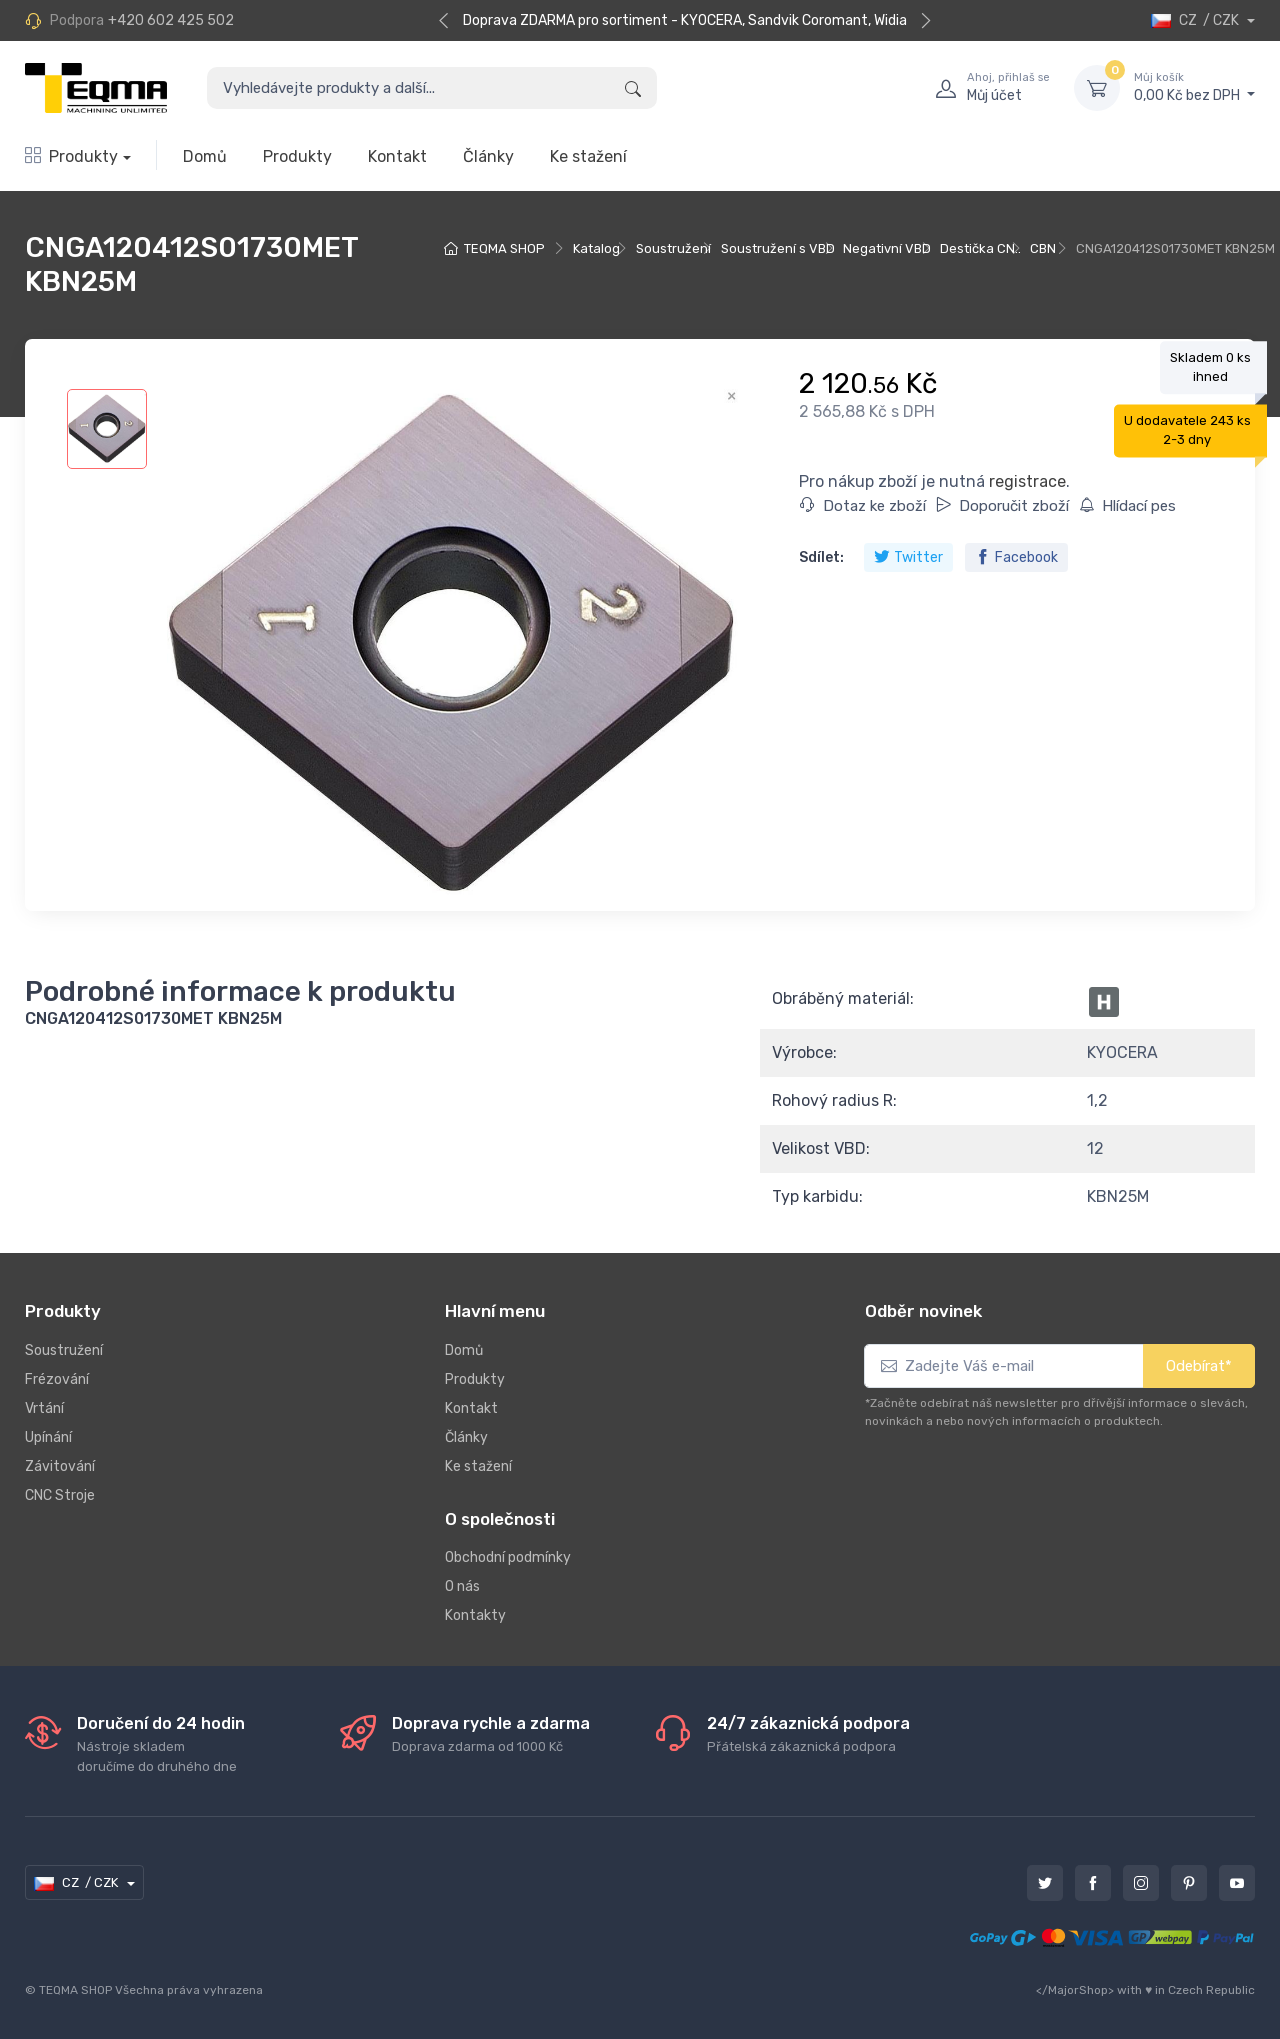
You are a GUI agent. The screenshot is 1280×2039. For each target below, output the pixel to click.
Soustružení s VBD (778, 248)
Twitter (908, 557)
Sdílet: (821, 557)
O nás (462, 1586)
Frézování (57, 1379)
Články (488, 156)
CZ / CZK (1196, 20)
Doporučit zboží (1002, 506)
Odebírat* (1199, 1366)
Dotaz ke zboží (863, 506)
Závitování (60, 1466)
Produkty (71, 156)
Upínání (48, 1437)
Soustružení (673, 248)
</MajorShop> (1075, 1990)
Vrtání (44, 1408)
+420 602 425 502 (171, 20)
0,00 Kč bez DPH (1194, 87)
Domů (205, 156)
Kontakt (397, 156)
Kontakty (475, 1615)
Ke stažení (588, 156)
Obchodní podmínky (508, 1557)
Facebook (1016, 557)
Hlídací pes (1127, 506)
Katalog (596, 248)
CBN (1043, 248)
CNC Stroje (60, 1495)
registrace (1027, 481)
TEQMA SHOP (504, 248)
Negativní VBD (887, 248)
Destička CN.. (980, 248)
